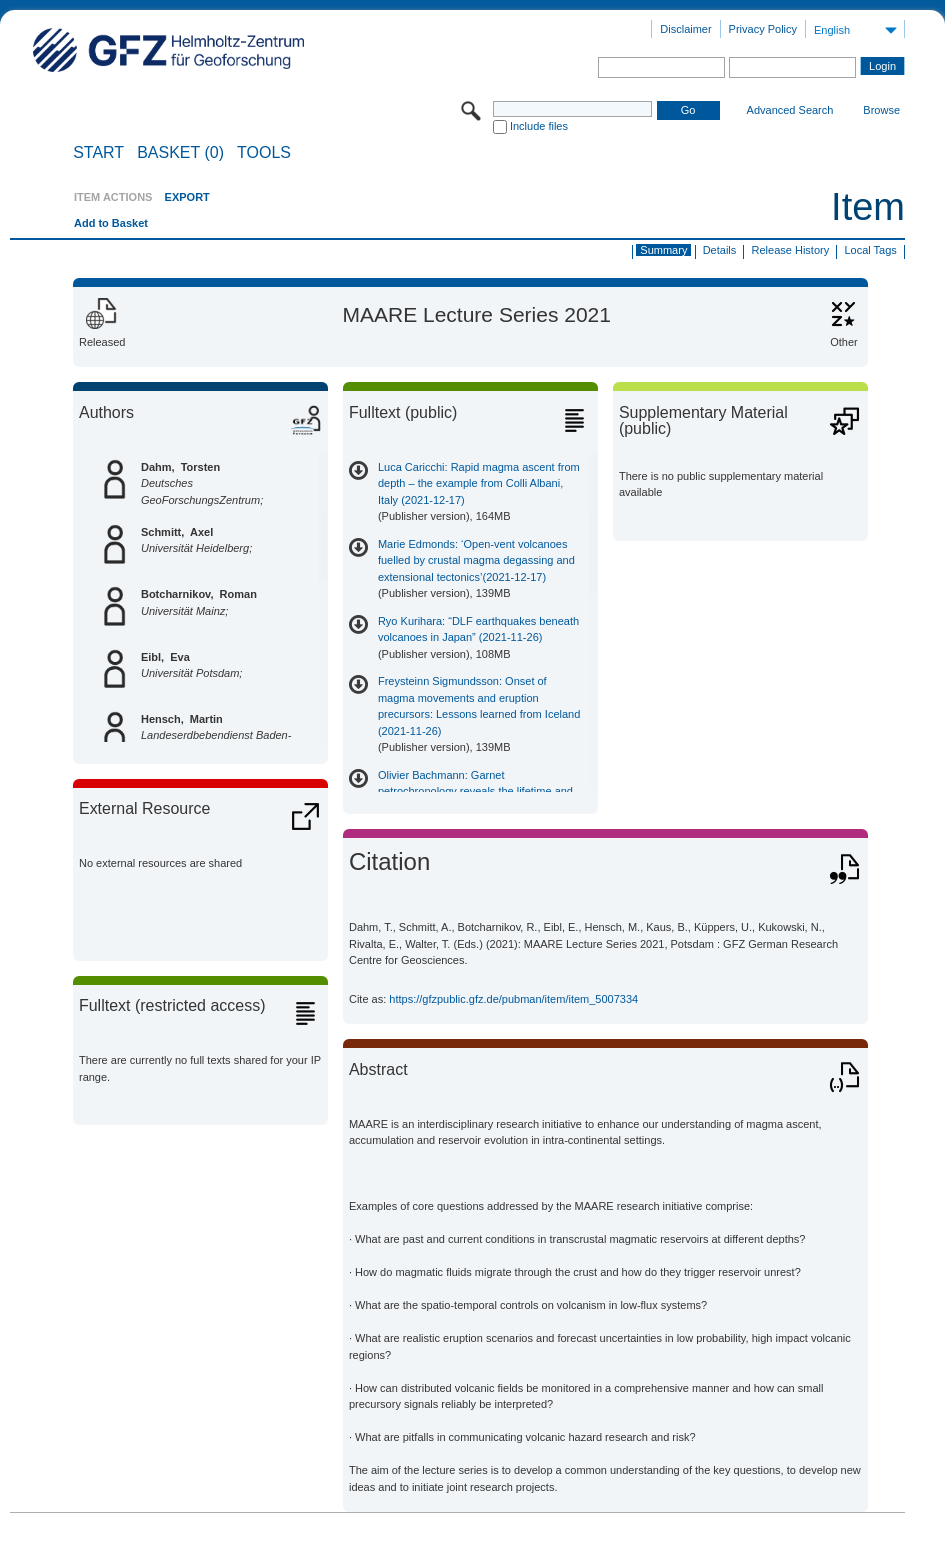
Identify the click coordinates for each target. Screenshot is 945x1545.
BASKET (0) (180, 153)
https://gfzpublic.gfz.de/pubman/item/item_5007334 (513, 999)
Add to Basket (111, 223)
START (98, 153)
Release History (791, 250)
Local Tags (870, 250)
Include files (539, 126)
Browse (881, 110)
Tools (264, 153)
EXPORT (187, 197)
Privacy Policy (763, 29)
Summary (663, 250)
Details (720, 250)
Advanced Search (790, 110)
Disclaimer (685, 29)
